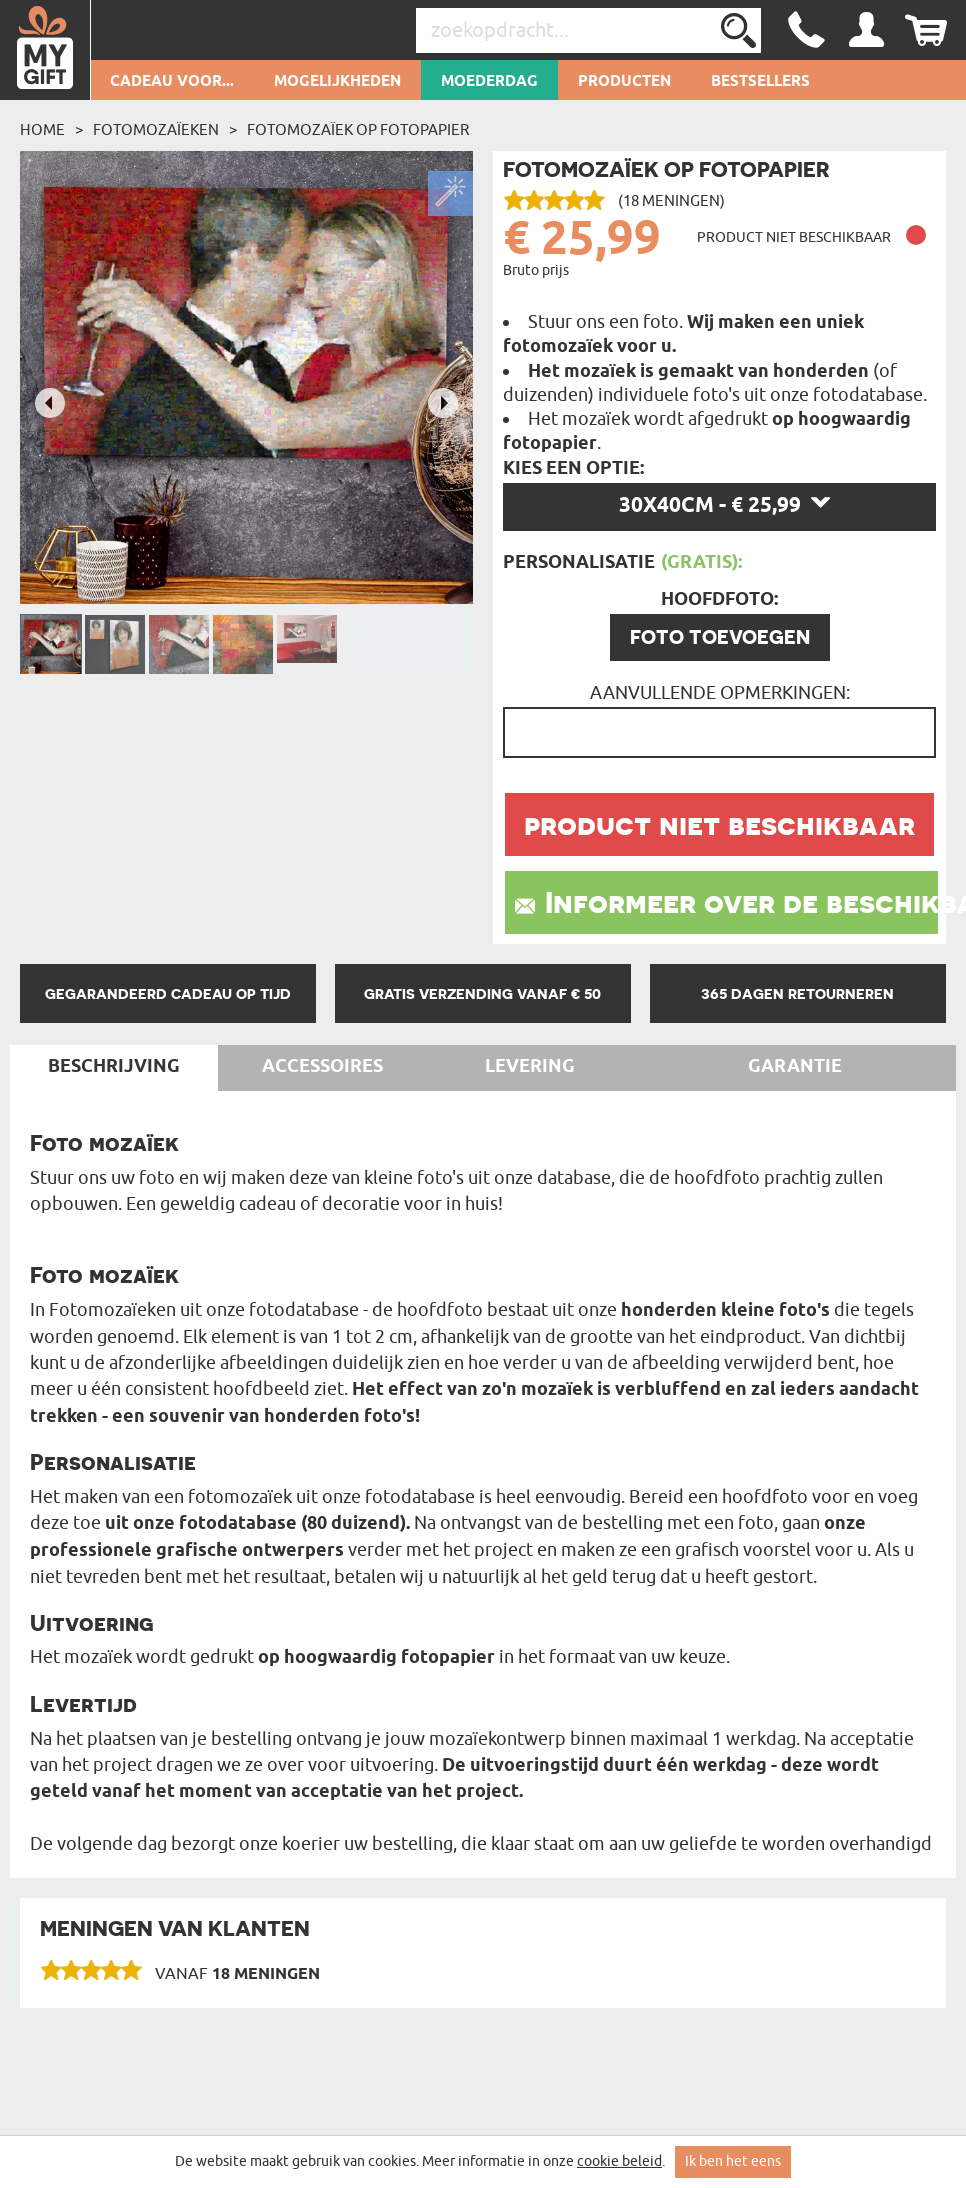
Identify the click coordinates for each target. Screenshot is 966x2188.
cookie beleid (619, 2161)
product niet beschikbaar (719, 824)
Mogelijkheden (337, 82)
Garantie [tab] (795, 1067)
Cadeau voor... (172, 82)
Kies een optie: (573, 469)
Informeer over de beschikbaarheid (741, 902)
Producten (624, 82)
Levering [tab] (530, 1067)
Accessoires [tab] (322, 1067)
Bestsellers (760, 82)
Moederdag (489, 82)
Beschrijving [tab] (114, 1067)
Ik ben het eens (733, 2161)
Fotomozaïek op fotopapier (358, 130)
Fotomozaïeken (156, 130)
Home (42, 130)
